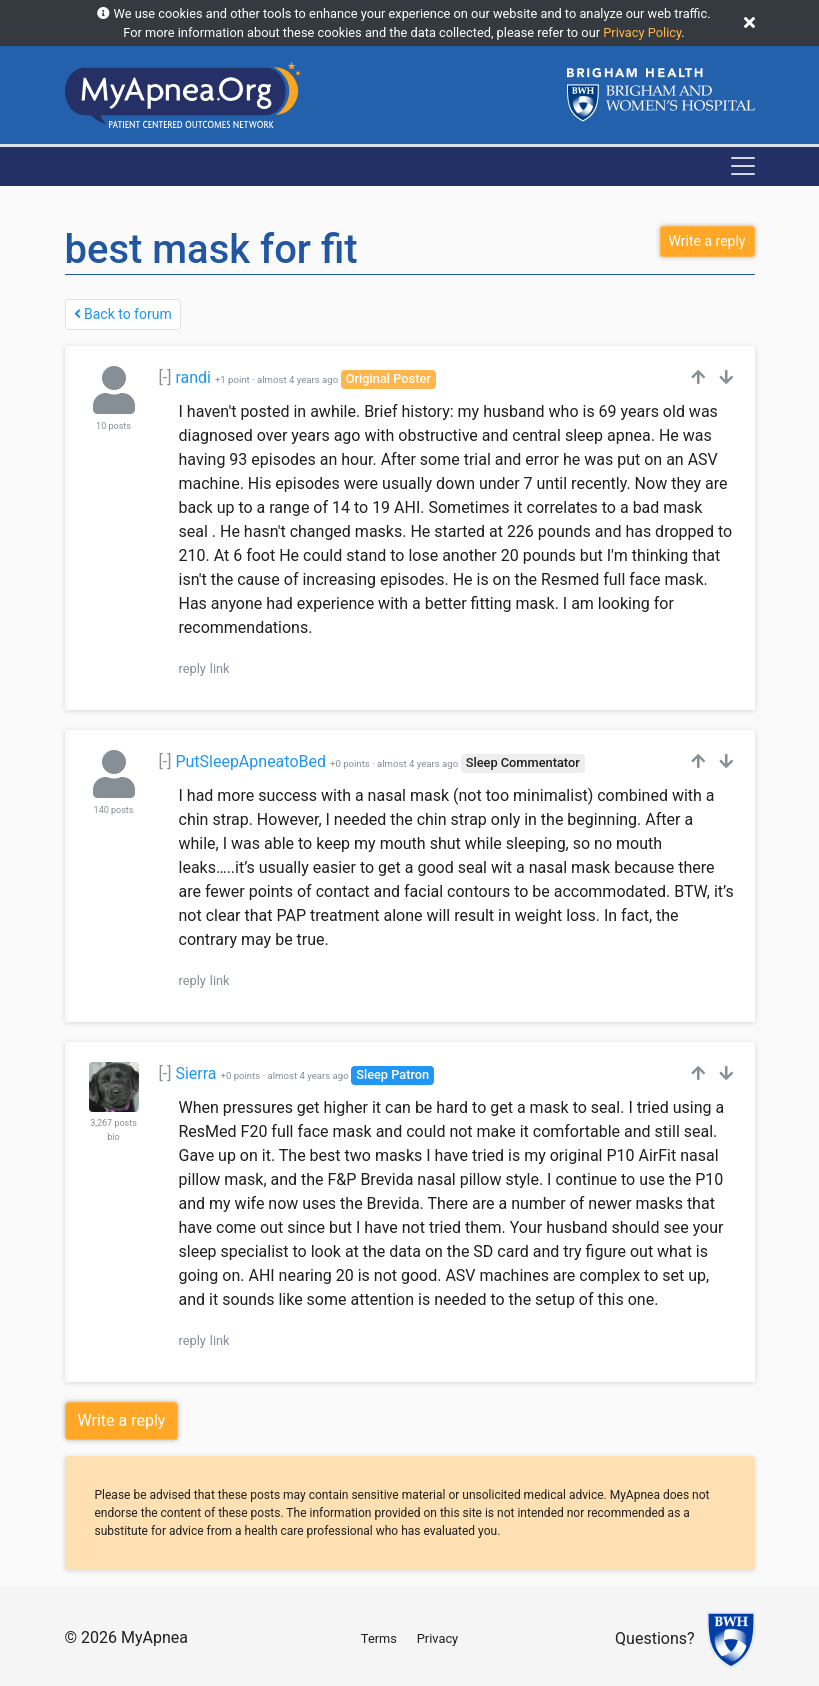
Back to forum (123, 314)
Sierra (195, 1073)
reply (192, 668)
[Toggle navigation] (743, 166)
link (220, 668)
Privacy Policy (642, 32)
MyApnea (154, 1637)
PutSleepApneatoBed (250, 761)
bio (113, 1137)
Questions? (654, 1639)
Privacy (437, 1638)
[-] (165, 377)
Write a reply (122, 1420)
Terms (379, 1638)
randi (193, 377)
